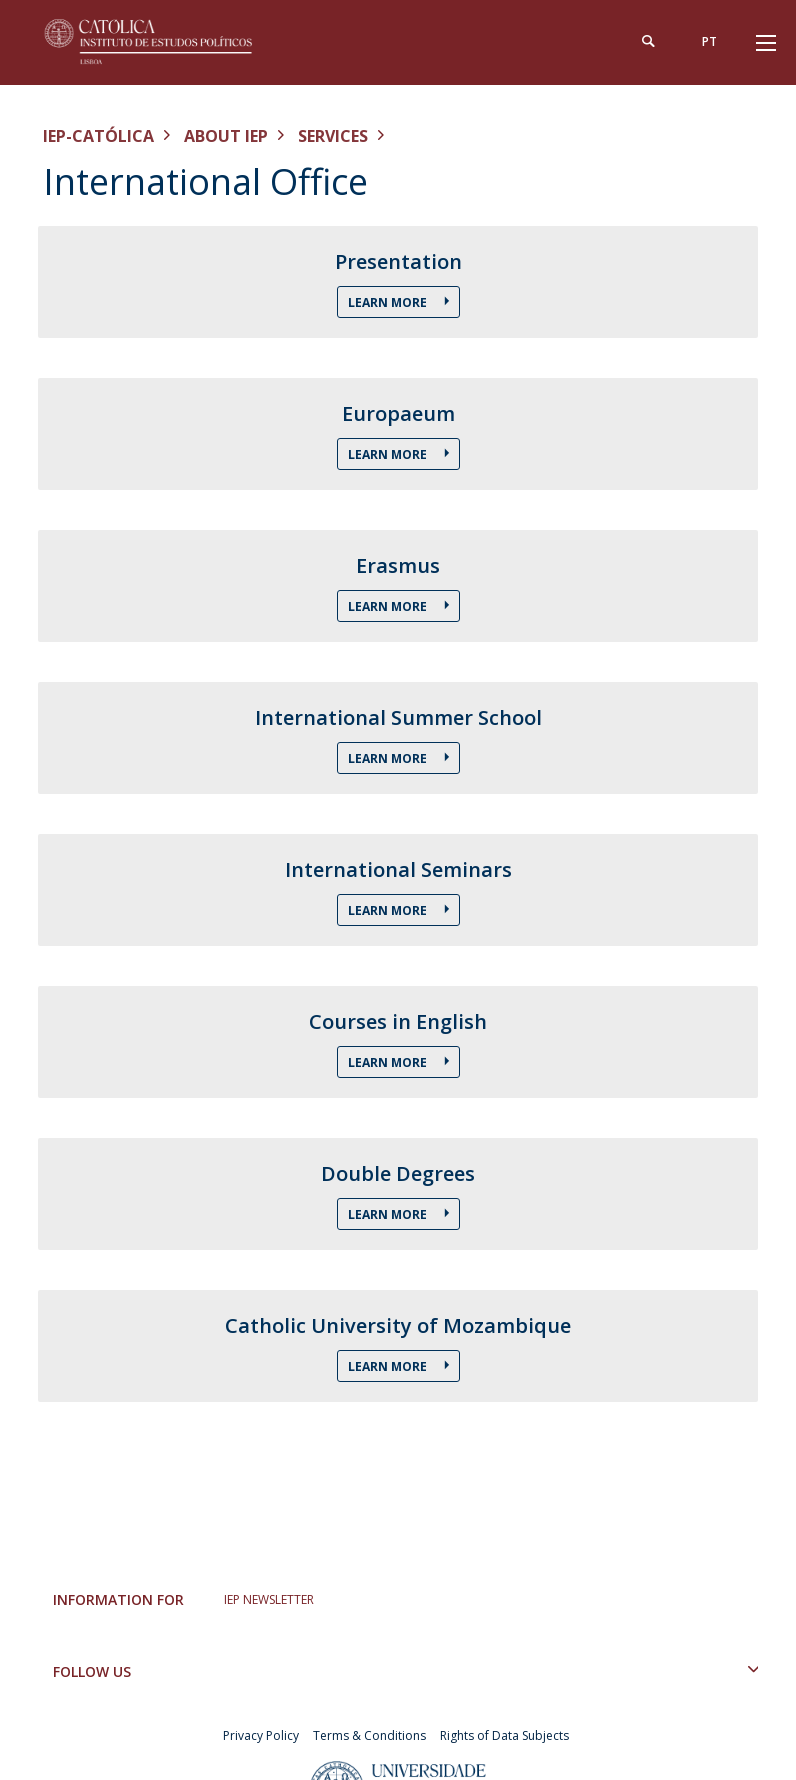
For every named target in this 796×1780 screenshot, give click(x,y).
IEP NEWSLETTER (269, 1599)
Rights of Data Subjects (504, 1735)
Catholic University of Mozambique (398, 1326)
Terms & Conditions (369, 1735)
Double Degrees (398, 1174)
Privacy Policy (261, 1735)
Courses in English (398, 1022)
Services (333, 136)
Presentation (398, 262)
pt (709, 41)
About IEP (226, 136)
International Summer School (398, 718)
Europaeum (398, 414)
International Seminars (398, 870)
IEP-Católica (98, 136)
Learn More (389, 302)
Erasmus (398, 566)
